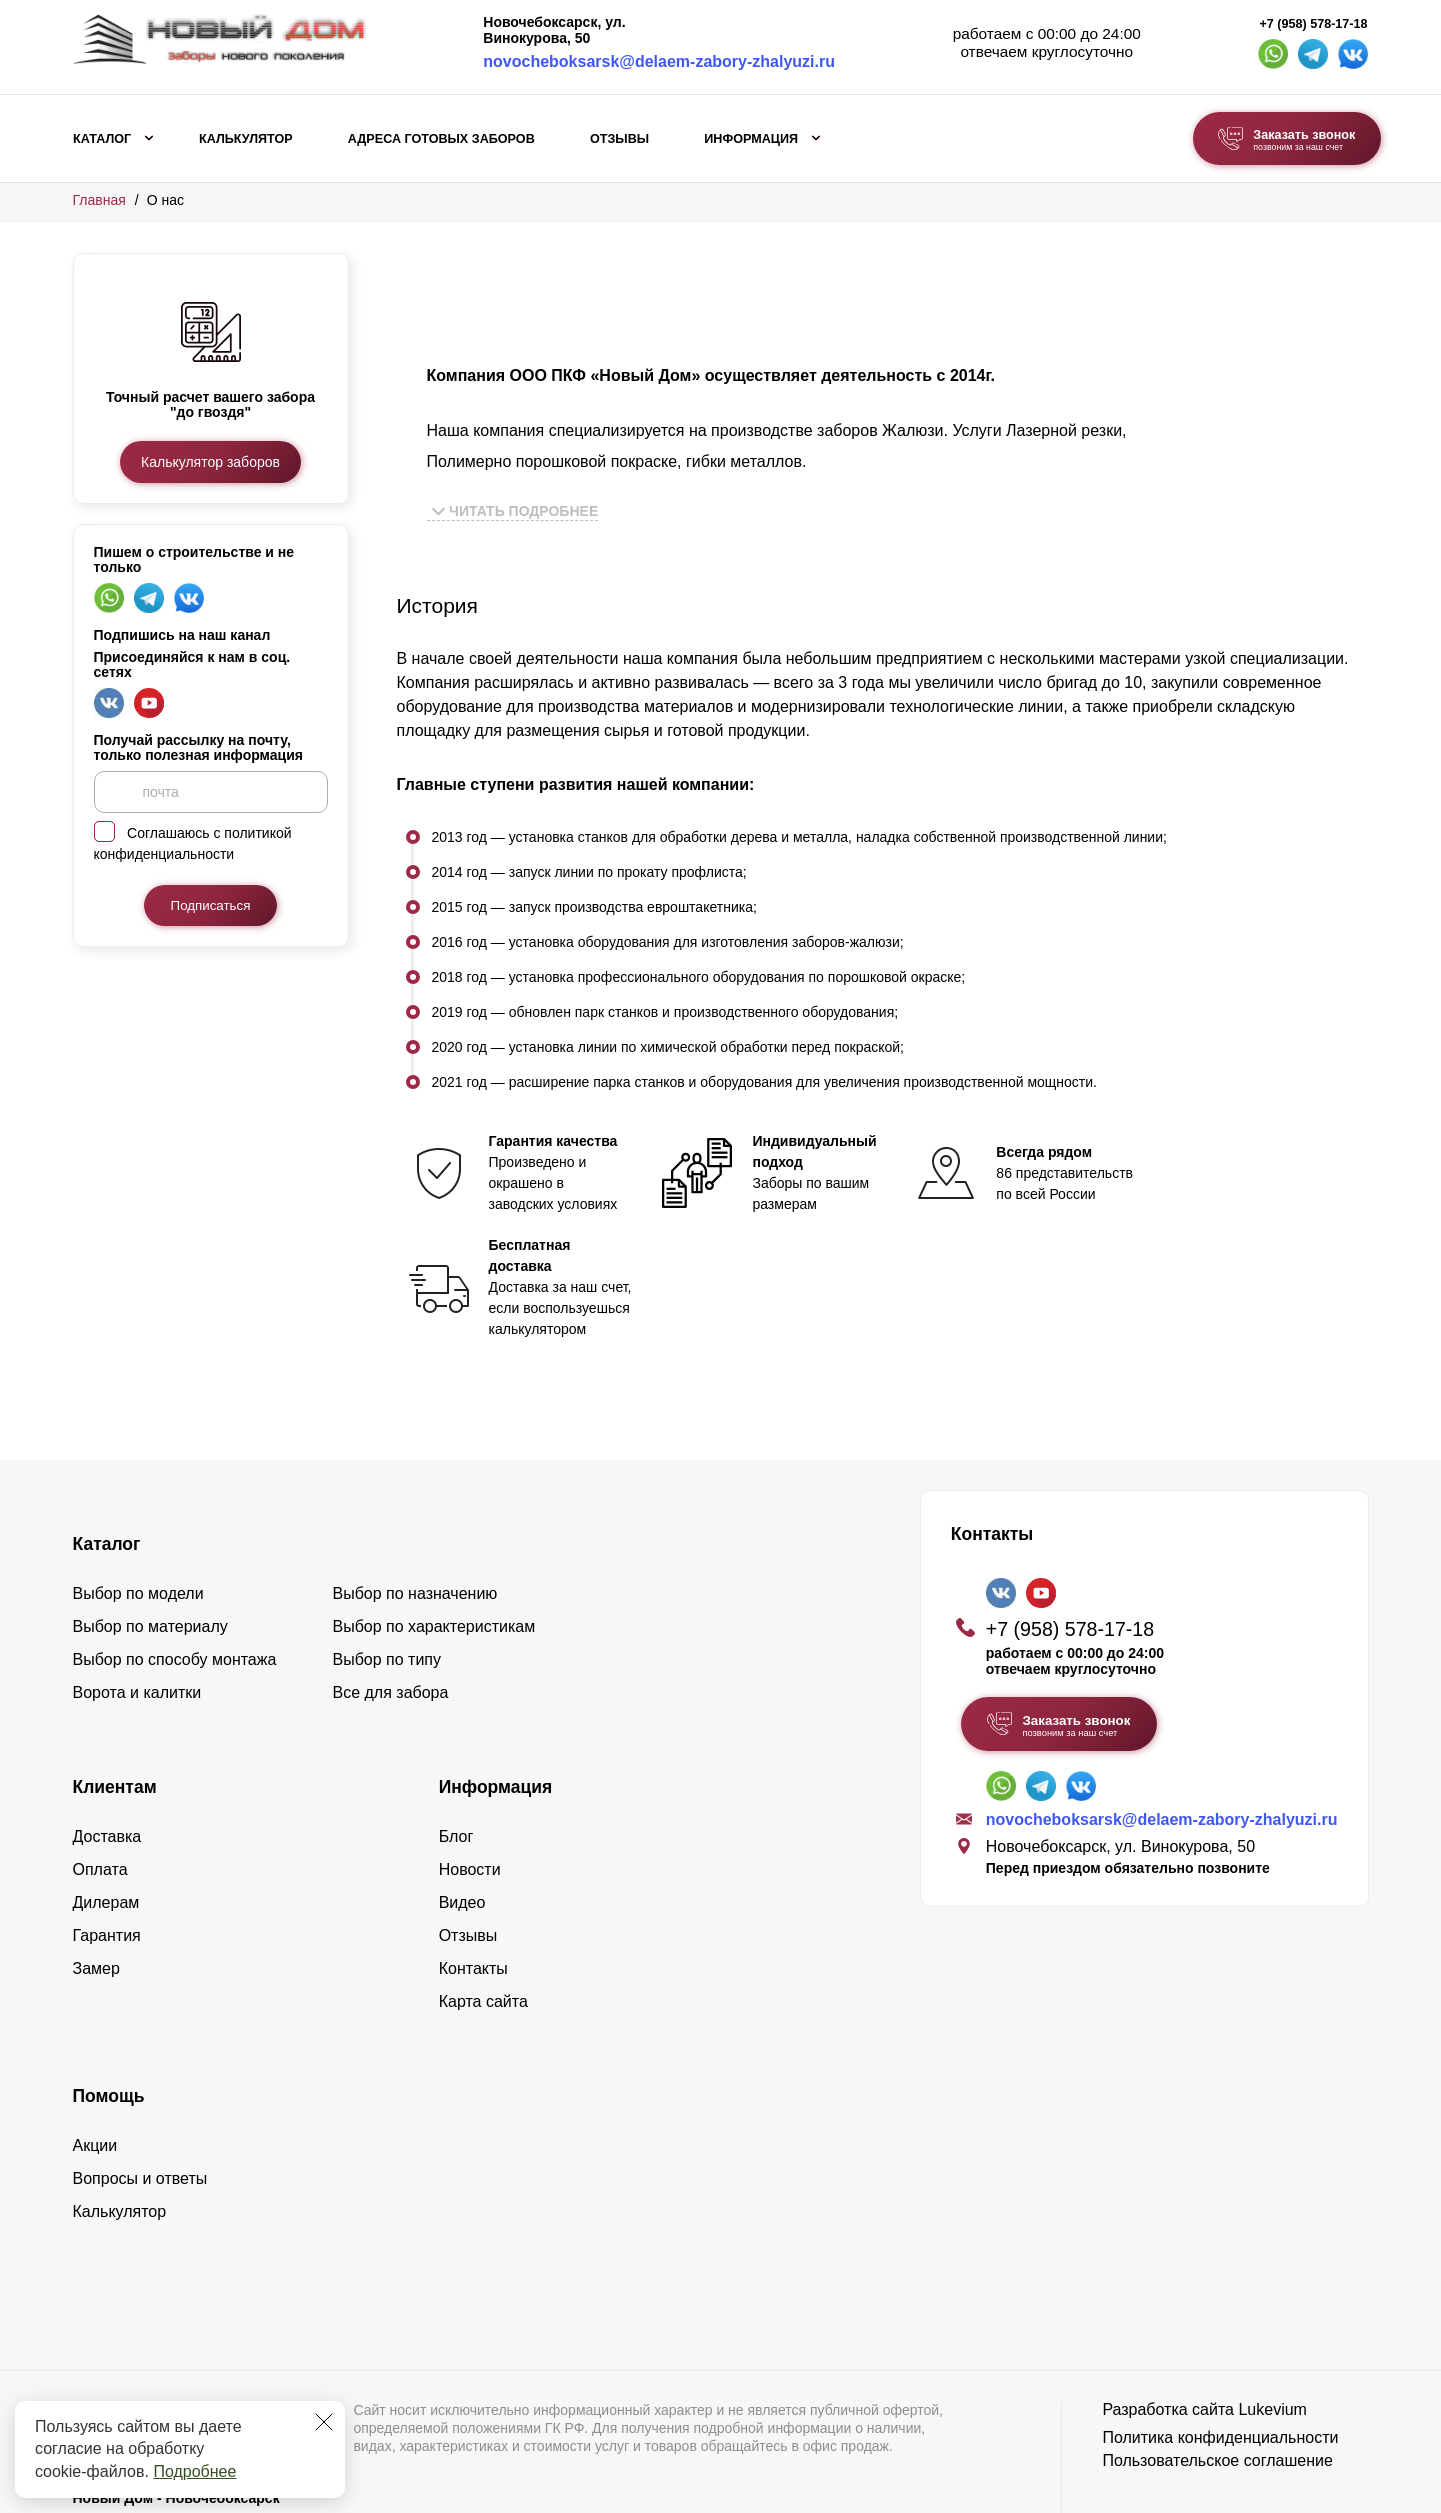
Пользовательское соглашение (1217, 2377)
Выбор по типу (387, 1576)
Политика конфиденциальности (1220, 2354)
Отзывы (619, 139)
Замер (96, 1885)
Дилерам (106, 1819)
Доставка (107, 1753)
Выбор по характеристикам (434, 1543)
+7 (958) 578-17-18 (1313, 24)
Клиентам (115, 1704)
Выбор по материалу (150, 1543)
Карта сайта (483, 1918)
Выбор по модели (138, 1510)
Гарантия (107, 1852)
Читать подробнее (515, 511)
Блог (456, 1753)
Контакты (473, 1885)
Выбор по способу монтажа (175, 1576)
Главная (99, 200)
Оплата (100, 1786)
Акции (95, 2062)
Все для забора (391, 1609)
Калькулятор (246, 139)
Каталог (102, 139)
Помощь (109, 2013)
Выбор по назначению (415, 1510)
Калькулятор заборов (210, 462)
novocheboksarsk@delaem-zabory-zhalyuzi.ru (659, 61)
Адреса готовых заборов (441, 139)
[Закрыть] (324, 2422)
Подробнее (194, 2471)
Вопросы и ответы (140, 2095)
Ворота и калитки (137, 1609)
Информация (751, 139)
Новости (470, 1786)
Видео (462, 1819)
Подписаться (211, 905)
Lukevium (1272, 2326)
